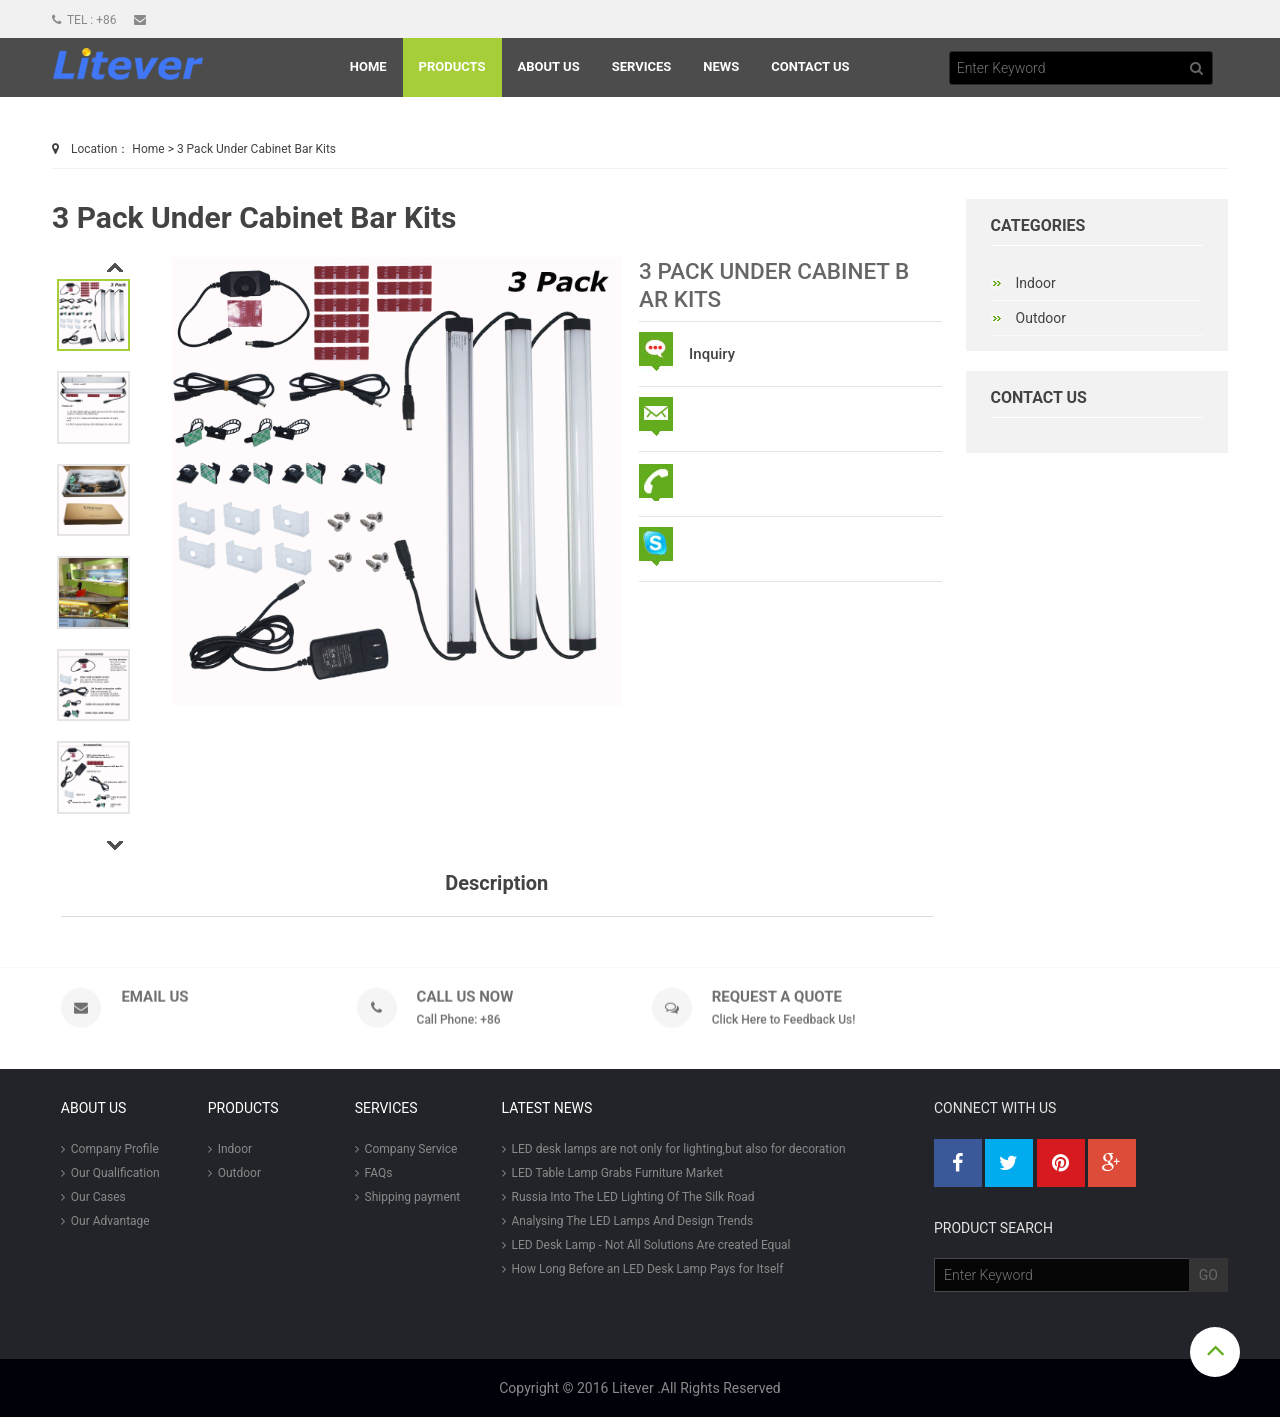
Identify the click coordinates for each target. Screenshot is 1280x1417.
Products (452, 66)
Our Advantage (105, 1221)
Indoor (230, 1149)
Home (368, 66)
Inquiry (712, 354)
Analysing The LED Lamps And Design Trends (628, 1221)
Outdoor (234, 1173)
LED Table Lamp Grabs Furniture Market (612, 1173)
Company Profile (110, 1149)
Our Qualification (110, 1173)
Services (642, 66)
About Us (549, 66)
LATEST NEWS (547, 1108)
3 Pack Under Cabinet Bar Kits (256, 149)
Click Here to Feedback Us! (784, 1025)
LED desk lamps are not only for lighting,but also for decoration (674, 1149)
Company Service (406, 1149)
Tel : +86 (86, 20)
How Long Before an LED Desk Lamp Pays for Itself (643, 1269)
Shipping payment (408, 1197)
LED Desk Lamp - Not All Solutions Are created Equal (646, 1245)
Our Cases (93, 1197)
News (721, 66)
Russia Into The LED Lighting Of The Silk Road (628, 1197)
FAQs (374, 1173)
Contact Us (810, 66)
